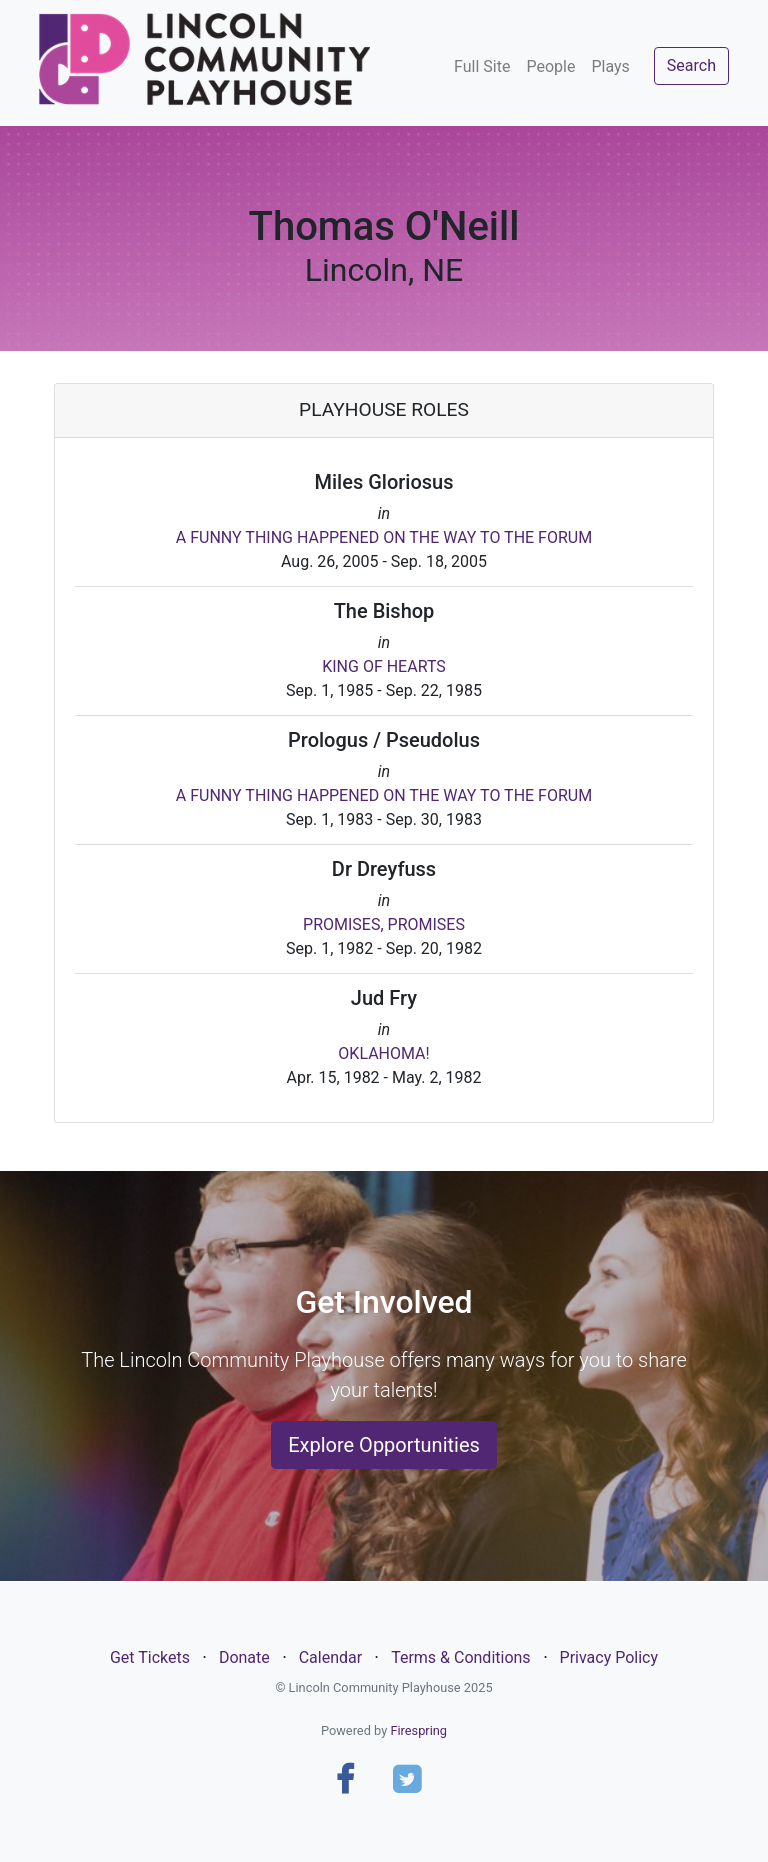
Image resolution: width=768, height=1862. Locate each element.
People (550, 66)
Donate (244, 1657)
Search (691, 65)
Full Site (482, 66)
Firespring (418, 1730)
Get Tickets (150, 1657)
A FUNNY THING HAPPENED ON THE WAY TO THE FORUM (384, 537)
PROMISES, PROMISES (384, 924)
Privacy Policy (609, 1657)
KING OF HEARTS (384, 666)
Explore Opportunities (384, 1445)
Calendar (330, 1657)
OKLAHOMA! (383, 1053)
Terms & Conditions (461, 1657)
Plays (610, 66)
